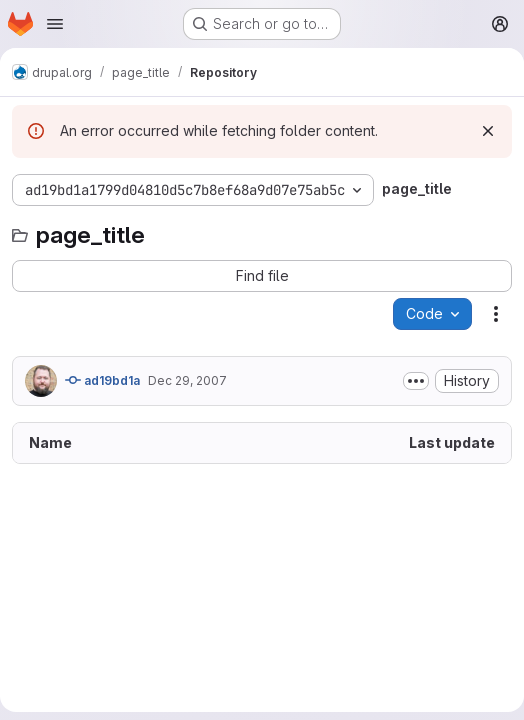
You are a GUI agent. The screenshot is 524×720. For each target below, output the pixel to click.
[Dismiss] (488, 131)
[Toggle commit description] (416, 381)
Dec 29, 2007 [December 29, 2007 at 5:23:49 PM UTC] (187, 380)
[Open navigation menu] (55, 24)
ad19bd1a (102, 380)
